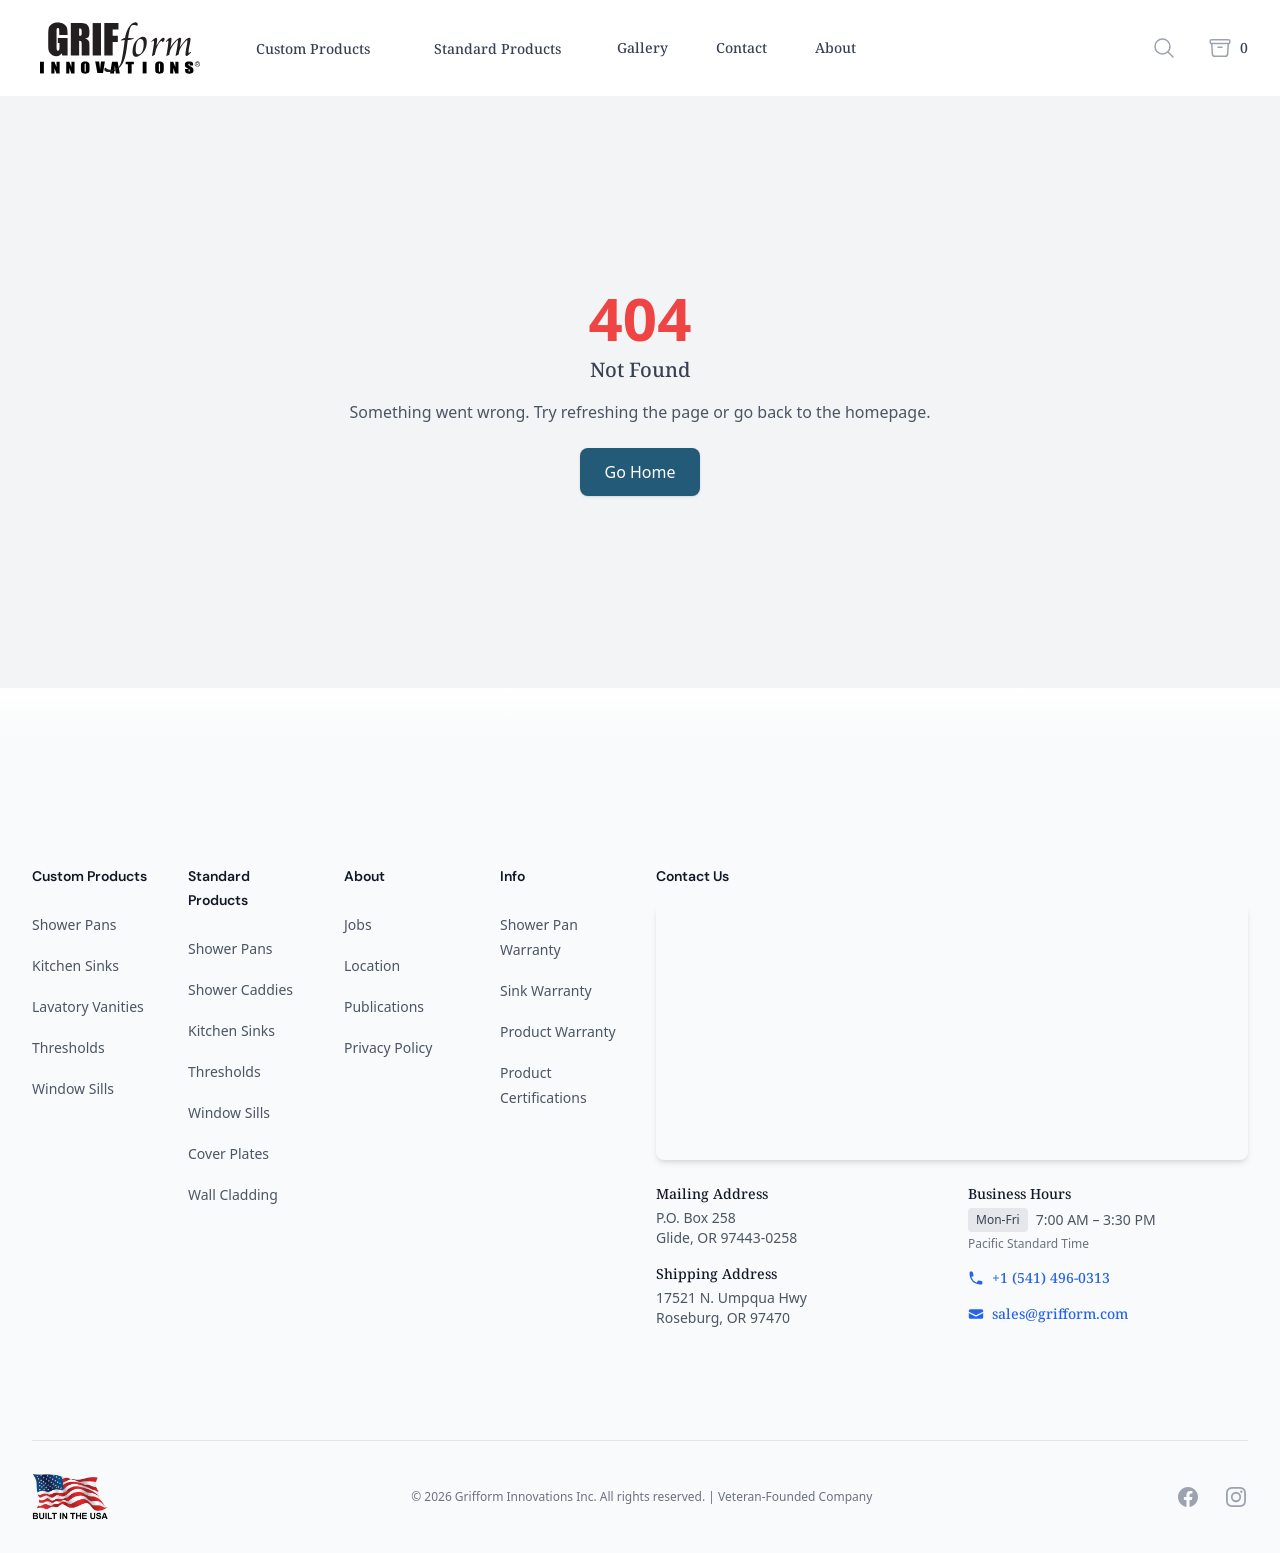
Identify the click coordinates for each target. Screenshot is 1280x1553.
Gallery (642, 47)
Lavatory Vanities (88, 1006)
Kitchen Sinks (75, 965)
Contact (741, 47)
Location (372, 965)
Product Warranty (558, 1031)
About (835, 47)
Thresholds (68, 1047)
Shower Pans (74, 924)
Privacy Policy (388, 1047)
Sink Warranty (546, 990)
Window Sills (73, 1088)
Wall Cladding (233, 1194)
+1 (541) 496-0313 (1039, 1277)
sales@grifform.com (1048, 1313)
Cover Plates (228, 1153)
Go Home (639, 472)
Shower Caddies (240, 989)
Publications (384, 1006)
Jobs (358, 924)
